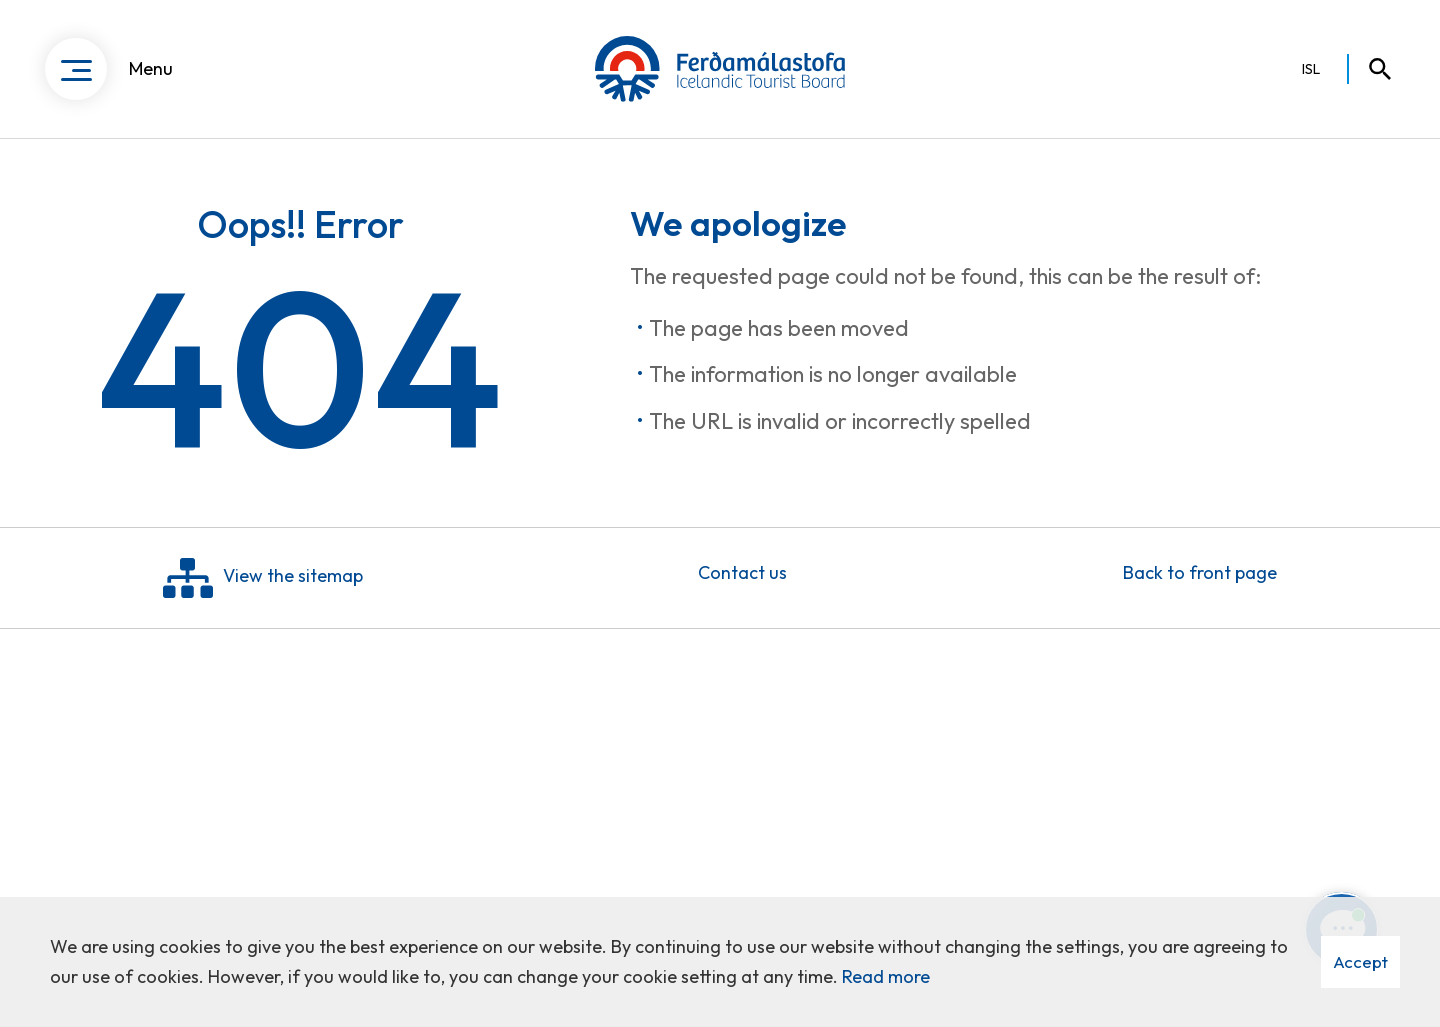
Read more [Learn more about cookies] (886, 976)
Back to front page (1200, 577)
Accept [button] (1360, 961)
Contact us (742, 577)
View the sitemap (263, 583)
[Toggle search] (1371, 70)
